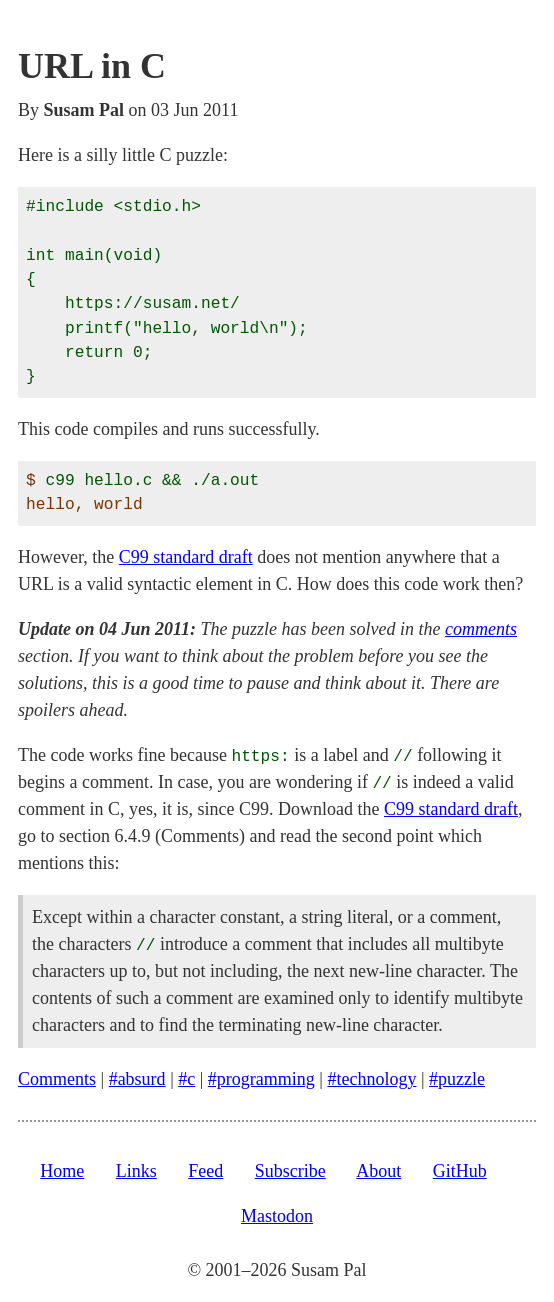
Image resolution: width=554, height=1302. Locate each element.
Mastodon (277, 1216)
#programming (261, 1079)
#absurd (137, 1079)
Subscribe (290, 1171)
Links (136, 1171)
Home (62, 1171)
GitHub (460, 1171)
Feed (205, 1171)
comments (481, 629)
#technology (371, 1079)
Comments (57, 1079)
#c (186, 1079)
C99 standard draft (186, 557)
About (378, 1171)
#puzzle (457, 1079)
